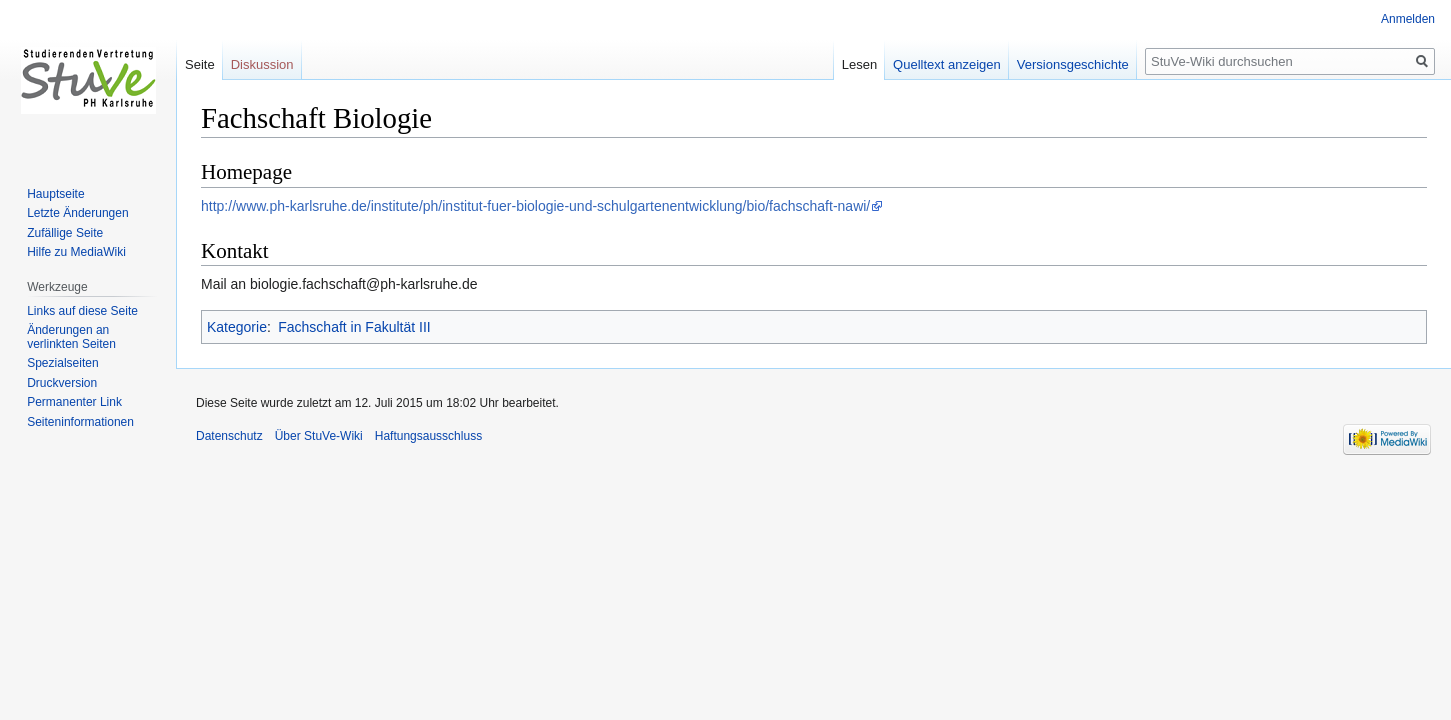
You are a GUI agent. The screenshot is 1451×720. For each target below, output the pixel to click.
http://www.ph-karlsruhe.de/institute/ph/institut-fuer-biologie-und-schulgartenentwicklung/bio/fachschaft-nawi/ (535, 206)
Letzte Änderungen (77, 213)
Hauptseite (55, 194)
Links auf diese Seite (82, 311)
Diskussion (262, 64)
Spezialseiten (62, 363)
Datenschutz (229, 436)
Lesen (859, 64)
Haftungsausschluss (428, 436)
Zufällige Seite (65, 233)
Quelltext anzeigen (947, 64)
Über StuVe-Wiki (319, 436)
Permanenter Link (74, 402)
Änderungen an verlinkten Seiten (71, 337)
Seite (200, 64)
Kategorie (237, 327)
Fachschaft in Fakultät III (354, 327)
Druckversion (62, 383)
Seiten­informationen (80, 422)
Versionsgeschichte (1073, 64)
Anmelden (1408, 19)
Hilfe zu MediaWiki (76, 252)
